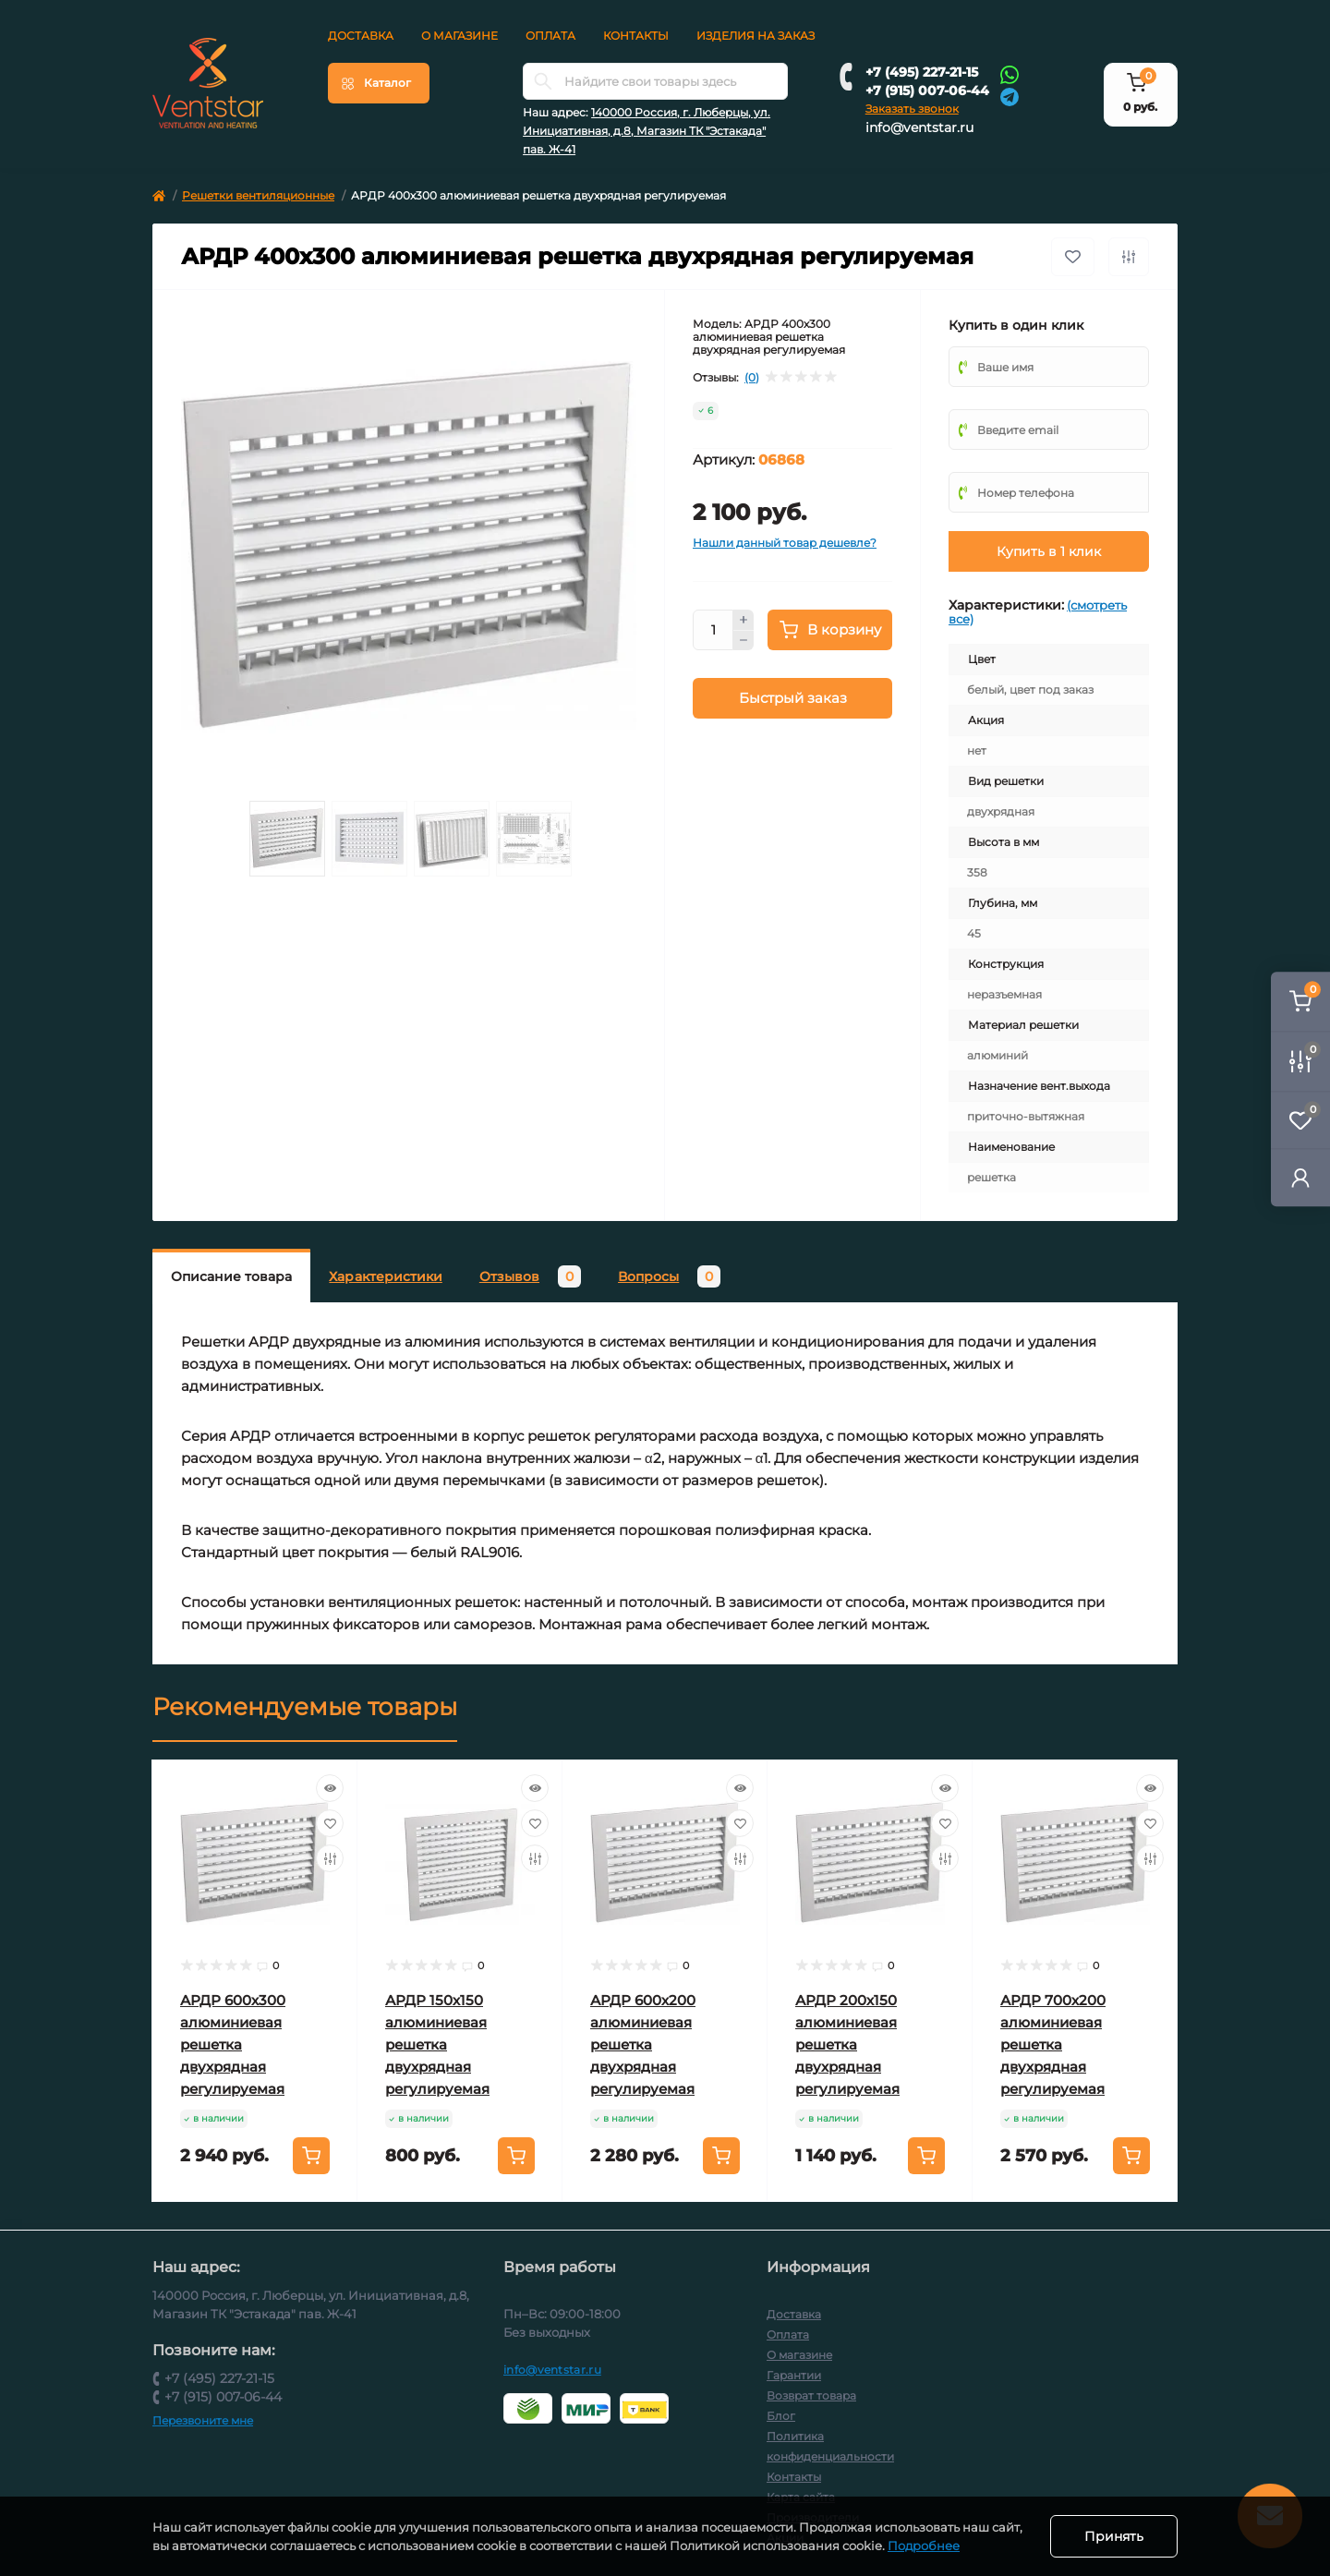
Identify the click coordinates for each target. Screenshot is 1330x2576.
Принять (1113, 2536)
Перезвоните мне (202, 2420)
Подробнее (924, 2545)
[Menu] (378, 83)
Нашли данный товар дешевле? (785, 543)
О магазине (459, 35)
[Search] (543, 81)
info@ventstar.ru (919, 127)
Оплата (550, 35)
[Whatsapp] (1009, 74)
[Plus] (743, 620)
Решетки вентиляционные (258, 195)
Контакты (636, 35)
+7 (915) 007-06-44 (927, 90)
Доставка (360, 35)
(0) (751, 377)
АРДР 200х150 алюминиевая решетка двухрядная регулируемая (847, 2044)
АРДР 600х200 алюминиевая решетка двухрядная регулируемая (642, 2044)
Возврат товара (811, 2395)
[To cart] (311, 2155)
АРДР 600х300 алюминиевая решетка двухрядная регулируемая (232, 2044)
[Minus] (743, 641)
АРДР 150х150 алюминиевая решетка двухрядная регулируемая (437, 2044)
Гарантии (794, 2375)
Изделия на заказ (755, 35)
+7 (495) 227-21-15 (921, 72)
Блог (781, 2416)
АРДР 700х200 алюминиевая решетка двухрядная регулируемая (1053, 2044)
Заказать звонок (912, 108)
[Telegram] (1009, 95)
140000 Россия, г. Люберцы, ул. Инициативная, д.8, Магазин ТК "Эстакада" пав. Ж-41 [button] (646, 130)
